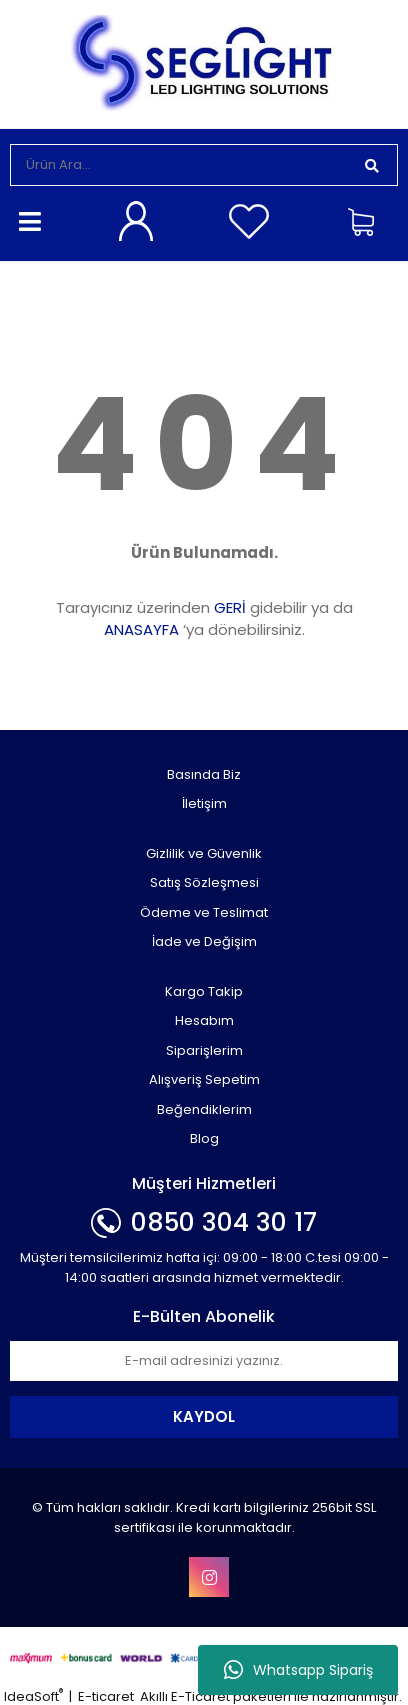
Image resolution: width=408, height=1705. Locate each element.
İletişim (204, 803)
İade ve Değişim (204, 941)
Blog (204, 1138)
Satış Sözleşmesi (204, 882)
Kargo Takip (204, 991)
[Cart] (368, 221)
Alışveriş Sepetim (204, 1079)
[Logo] (204, 62)
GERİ (230, 607)
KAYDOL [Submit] (204, 1416)
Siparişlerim (204, 1050)
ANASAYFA (141, 629)
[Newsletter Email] (204, 1361)
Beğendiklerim (204, 1109)
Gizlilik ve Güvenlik (204, 853)
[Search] (179, 165)
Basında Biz (204, 774)
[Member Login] (139, 221)
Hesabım (204, 1020)
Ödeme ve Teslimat (204, 912)
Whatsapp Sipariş (298, 1670)
